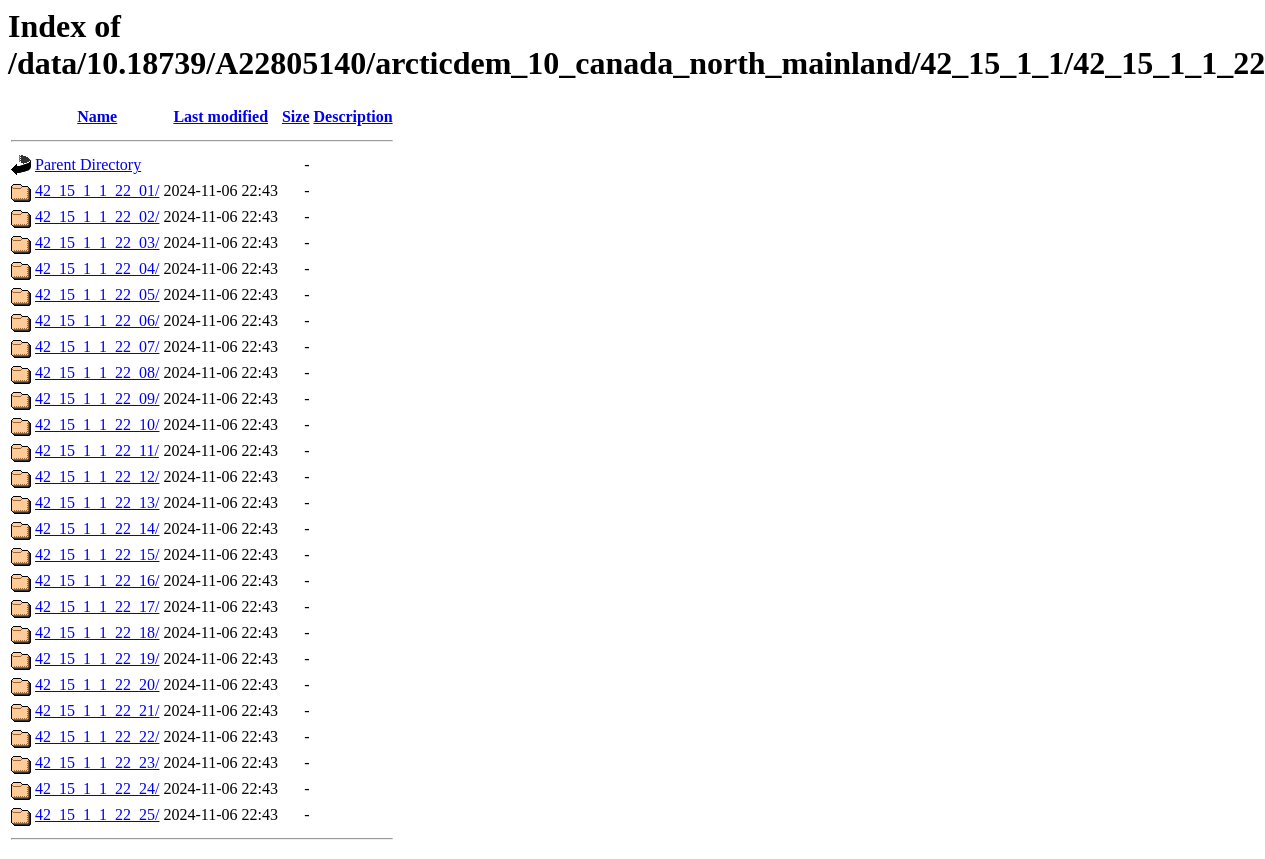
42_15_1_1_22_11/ (97, 450)
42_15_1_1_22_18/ (97, 632)
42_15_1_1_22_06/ (97, 320)
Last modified (220, 116)
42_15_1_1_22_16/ (97, 580)
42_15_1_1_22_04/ (97, 268)
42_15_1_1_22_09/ (97, 398)
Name (97, 116)
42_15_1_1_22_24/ (97, 788)
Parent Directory (88, 164)
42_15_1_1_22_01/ (97, 190)
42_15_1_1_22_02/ (97, 216)
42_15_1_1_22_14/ (97, 528)
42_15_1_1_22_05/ (97, 294)
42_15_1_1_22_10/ (97, 424)
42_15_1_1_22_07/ (97, 346)
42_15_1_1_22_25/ (97, 814)
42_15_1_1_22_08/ (97, 372)
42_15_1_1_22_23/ (97, 762)
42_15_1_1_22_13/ (97, 502)
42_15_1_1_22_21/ (97, 710)
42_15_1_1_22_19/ (97, 658)
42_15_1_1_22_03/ (97, 242)
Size (296, 116)
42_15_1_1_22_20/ (97, 684)
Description (353, 116)
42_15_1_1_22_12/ (97, 476)
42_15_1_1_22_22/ (97, 736)
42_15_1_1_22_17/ (97, 606)
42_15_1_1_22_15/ (97, 554)
